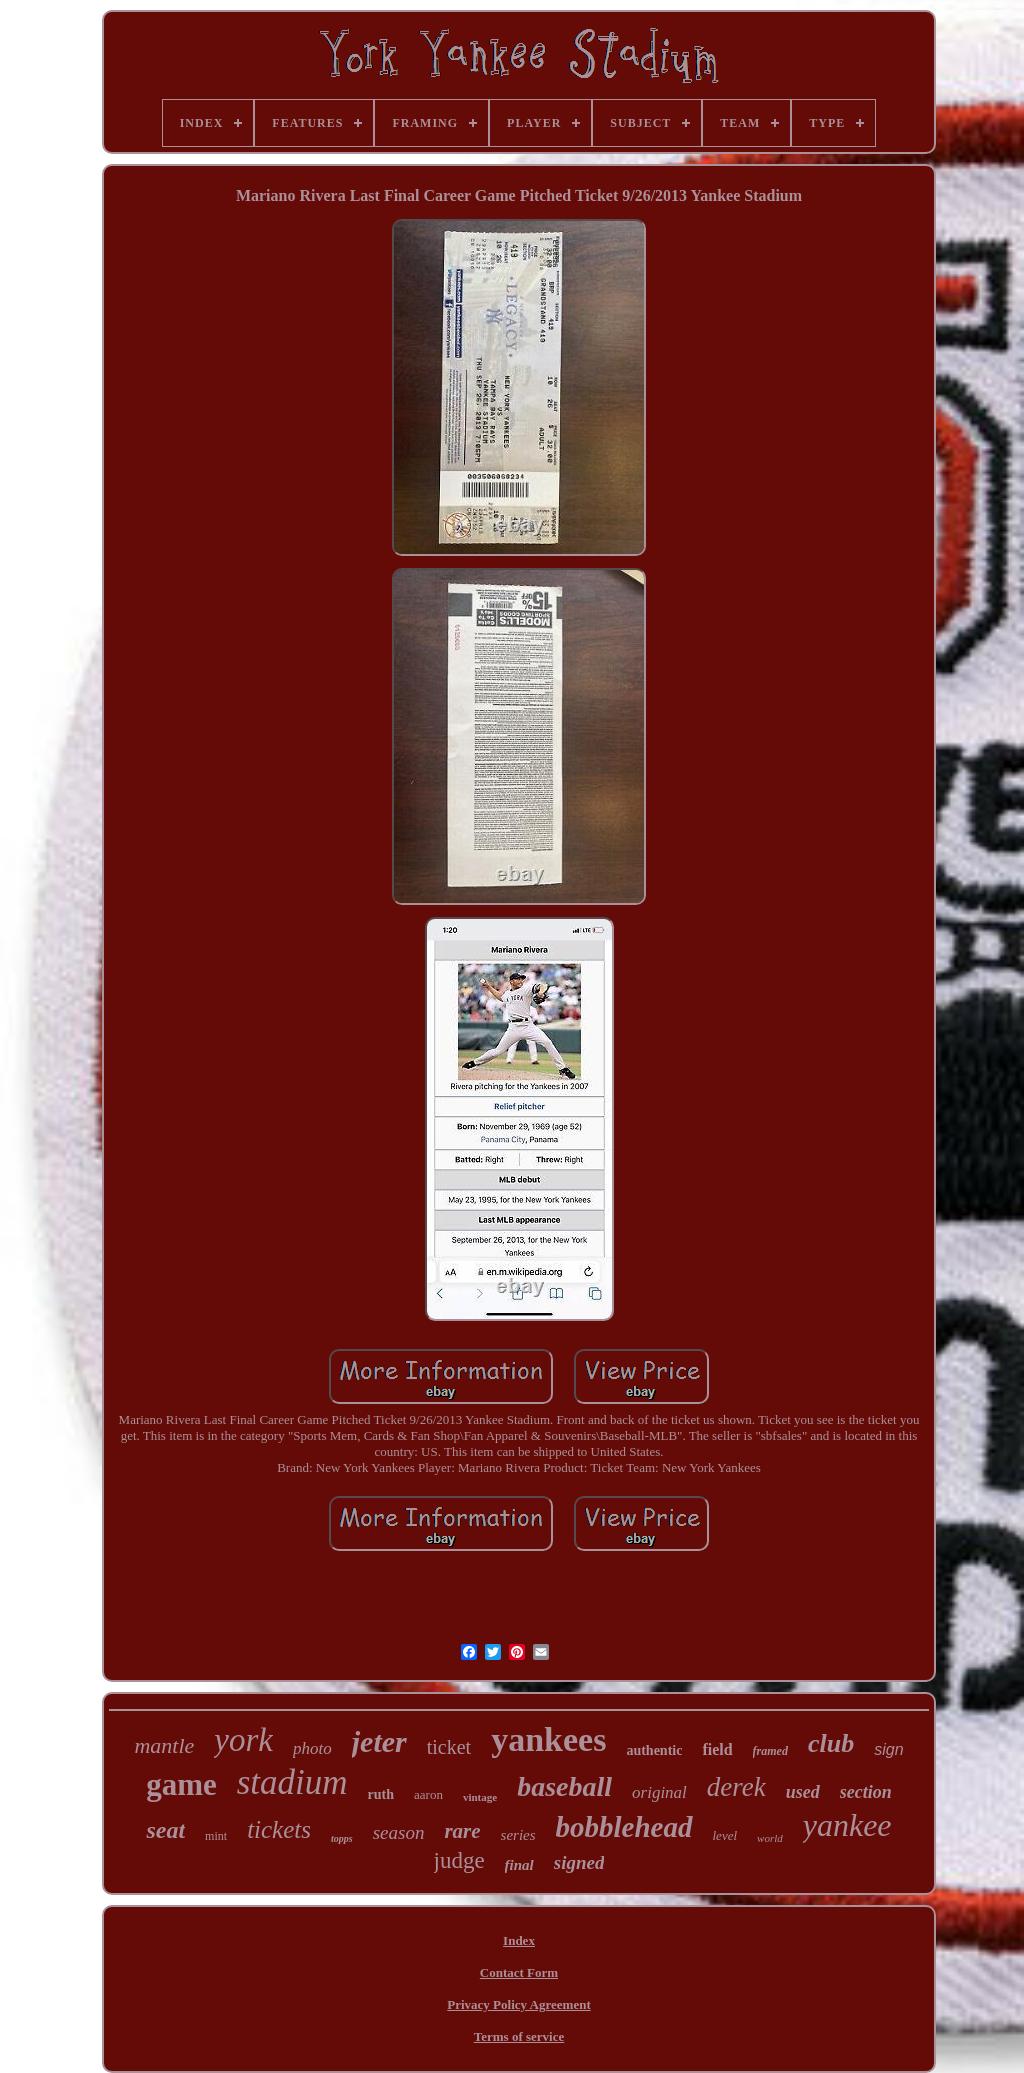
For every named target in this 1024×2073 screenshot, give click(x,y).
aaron (428, 1794)
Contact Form (519, 1972)
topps (342, 1838)
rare (462, 1831)
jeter (379, 1741)
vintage (480, 1797)
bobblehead (624, 1827)
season (399, 1832)
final (519, 1865)
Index (519, 1940)
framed (770, 1751)
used (803, 1792)
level (725, 1835)
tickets (279, 1829)
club (831, 1743)
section (866, 1792)
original (659, 1792)
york (243, 1740)
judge (459, 1860)
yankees (548, 1739)
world (770, 1838)
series (518, 1835)
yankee (847, 1825)
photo (312, 1748)
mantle (164, 1745)
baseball (564, 1786)
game (181, 1784)
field (717, 1749)
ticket (449, 1747)
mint (216, 1836)
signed (579, 1862)
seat (165, 1830)
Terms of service (519, 2036)
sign (888, 1749)
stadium (292, 1782)
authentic (654, 1750)
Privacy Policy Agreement (518, 2004)
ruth (381, 1794)
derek (736, 1787)
